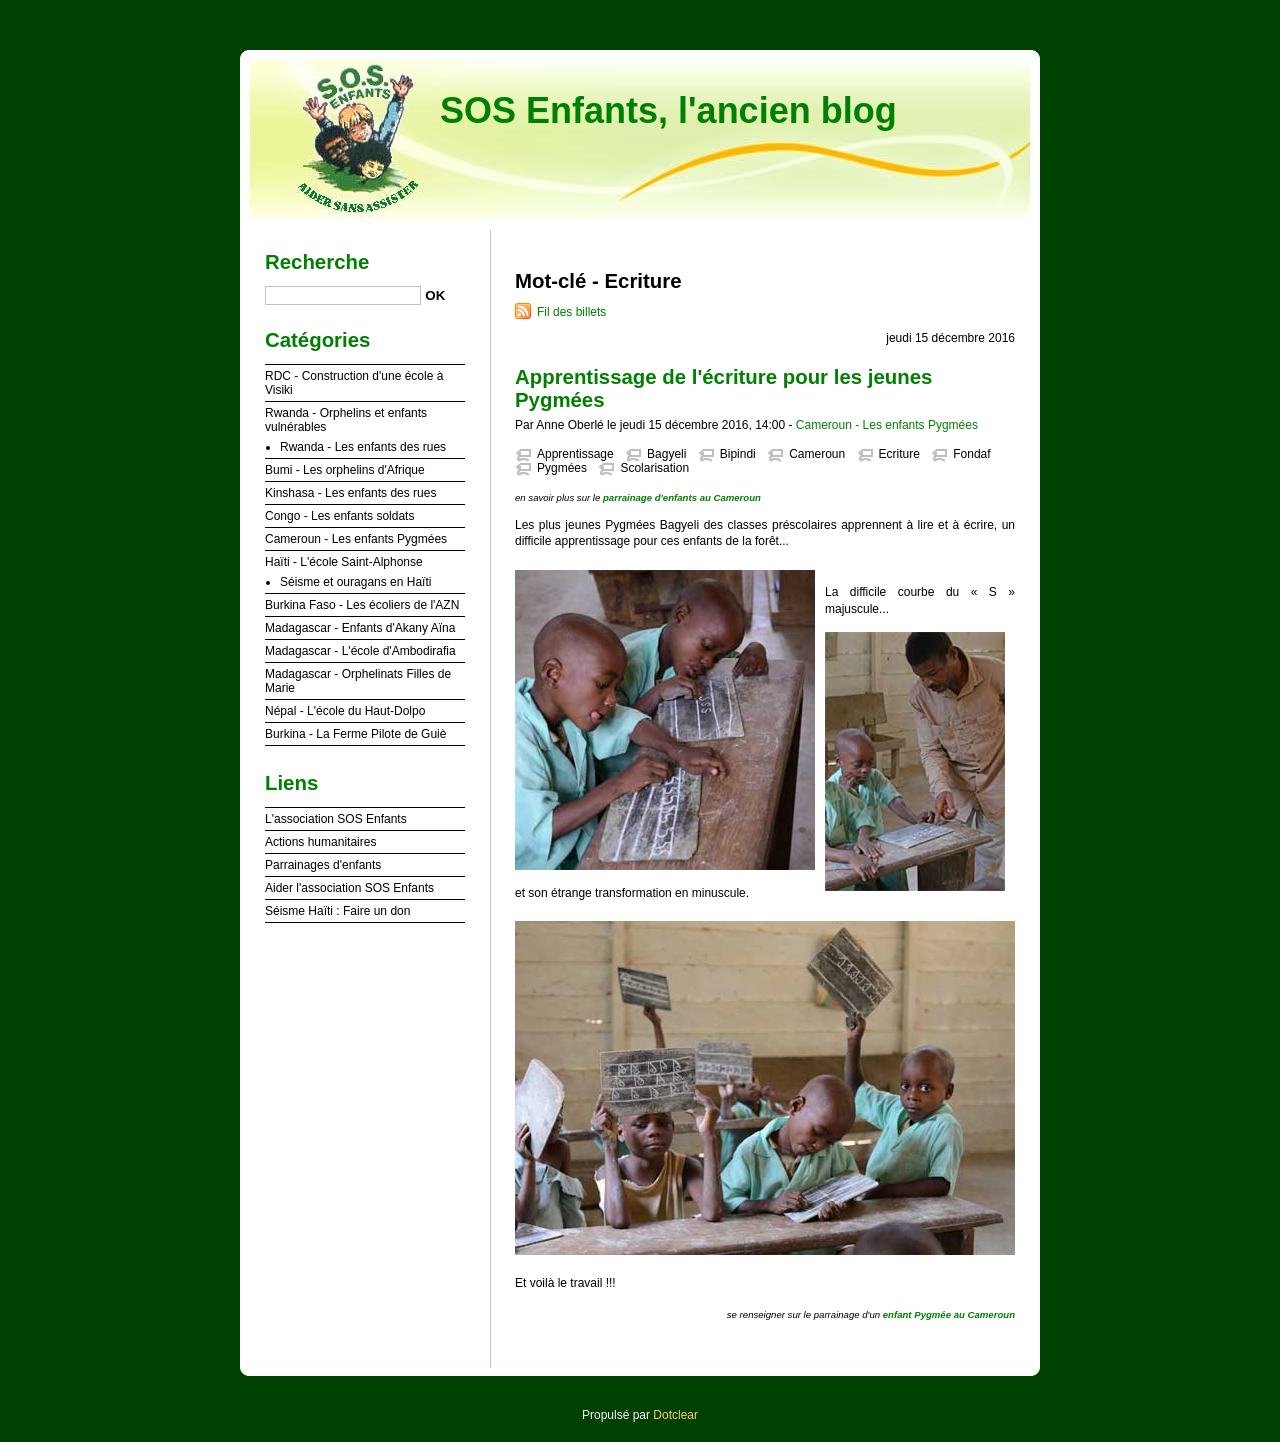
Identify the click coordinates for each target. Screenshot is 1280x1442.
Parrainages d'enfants (323, 865)
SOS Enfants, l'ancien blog (668, 110)
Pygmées (562, 468)
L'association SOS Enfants (336, 819)
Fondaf (971, 454)
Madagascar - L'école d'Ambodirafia (360, 651)
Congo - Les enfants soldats (339, 516)
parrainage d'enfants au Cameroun (682, 497)
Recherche (317, 262)
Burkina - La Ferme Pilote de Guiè (355, 734)
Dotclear (675, 1415)
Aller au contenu (1034, 14)
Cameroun (817, 454)
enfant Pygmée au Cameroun (949, 1314)
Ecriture (899, 454)
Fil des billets (571, 312)
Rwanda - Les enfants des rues (363, 447)
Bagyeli (666, 454)
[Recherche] (343, 295)
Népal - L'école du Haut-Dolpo (345, 711)
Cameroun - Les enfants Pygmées (887, 425)
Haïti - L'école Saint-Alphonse (344, 562)
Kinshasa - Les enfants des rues (350, 493)
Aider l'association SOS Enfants (349, 888)
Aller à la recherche (1221, 14)
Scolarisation (654, 468)
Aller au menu (1123, 14)
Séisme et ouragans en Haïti (355, 582)
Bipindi (738, 454)
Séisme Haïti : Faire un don (337, 911)
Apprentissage (575, 454)
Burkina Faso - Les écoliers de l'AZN (362, 605)
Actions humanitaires (320, 842)
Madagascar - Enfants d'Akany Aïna (360, 628)
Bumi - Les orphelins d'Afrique (345, 470)
